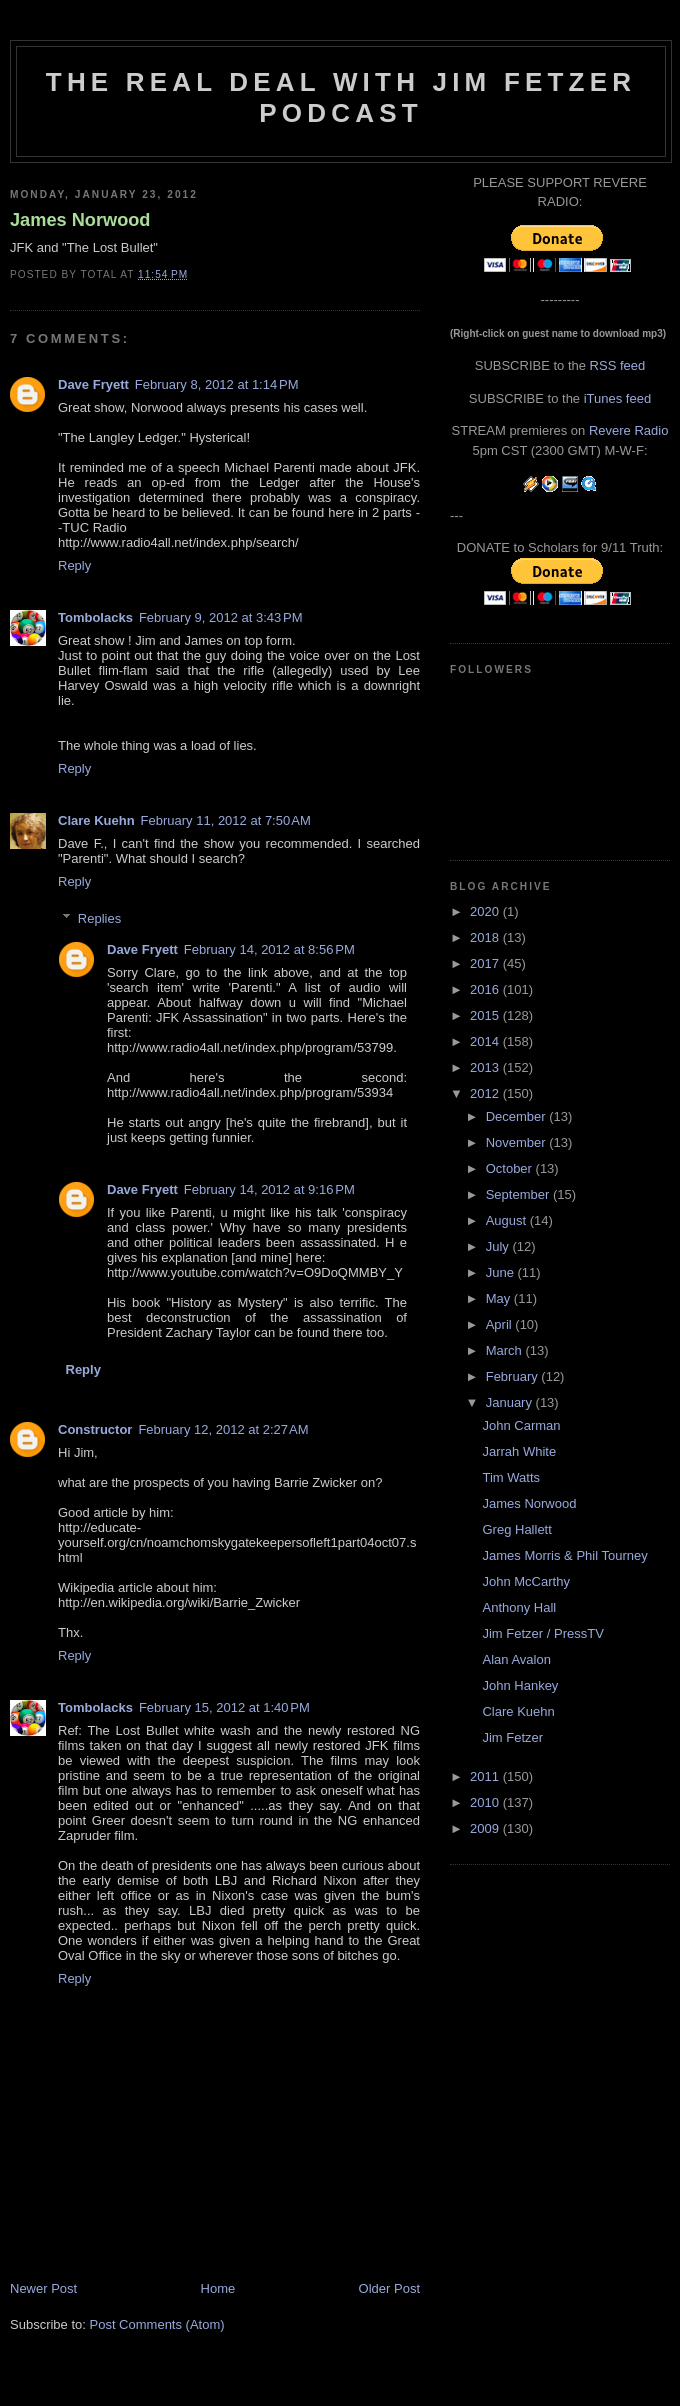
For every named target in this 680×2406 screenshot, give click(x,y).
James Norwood (80, 220)
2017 (486, 963)
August (508, 1220)
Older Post (389, 2288)
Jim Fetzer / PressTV (542, 1633)
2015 (486, 1015)
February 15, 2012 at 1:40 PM (224, 1707)
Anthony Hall (519, 1607)
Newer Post (43, 2288)
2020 (486, 911)
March (506, 1350)
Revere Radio (629, 430)
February (514, 1376)
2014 (486, 1041)
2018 (486, 937)
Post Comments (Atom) (157, 2324)
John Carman (521, 1425)
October (511, 1168)
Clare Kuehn (96, 820)
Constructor (95, 1429)
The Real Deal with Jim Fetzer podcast (341, 97)
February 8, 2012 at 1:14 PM (217, 384)
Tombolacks (95, 617)
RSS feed (618, 365)
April (501, 1324)
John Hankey (520, 1685)
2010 (486, 1802)
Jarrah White (519, 1451)
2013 (486, 1067)
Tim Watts (511, 1477)
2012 (486, 1093)
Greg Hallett (516, 1529)
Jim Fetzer (512, 1737)
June (502, 1272)
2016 (486, 989)
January (511, 1402)
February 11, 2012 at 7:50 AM (226, 820)
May (500, 1298)
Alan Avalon (516, 1659)
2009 (486, 1828)
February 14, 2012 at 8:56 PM (269, 949)
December (518, 1116)
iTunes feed (617, 398)
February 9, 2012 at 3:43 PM (221, 617)
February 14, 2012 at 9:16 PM (269, 1189)
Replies (99, 918)
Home (218, 2288)
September (519, 1194)
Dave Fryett (93, 384)
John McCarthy (525, 1581)
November (518, 1142)
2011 (486, 1776)
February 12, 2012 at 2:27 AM (223, 1429)
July (499, 1246)
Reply (74, 565)
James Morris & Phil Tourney (564, 1555)
